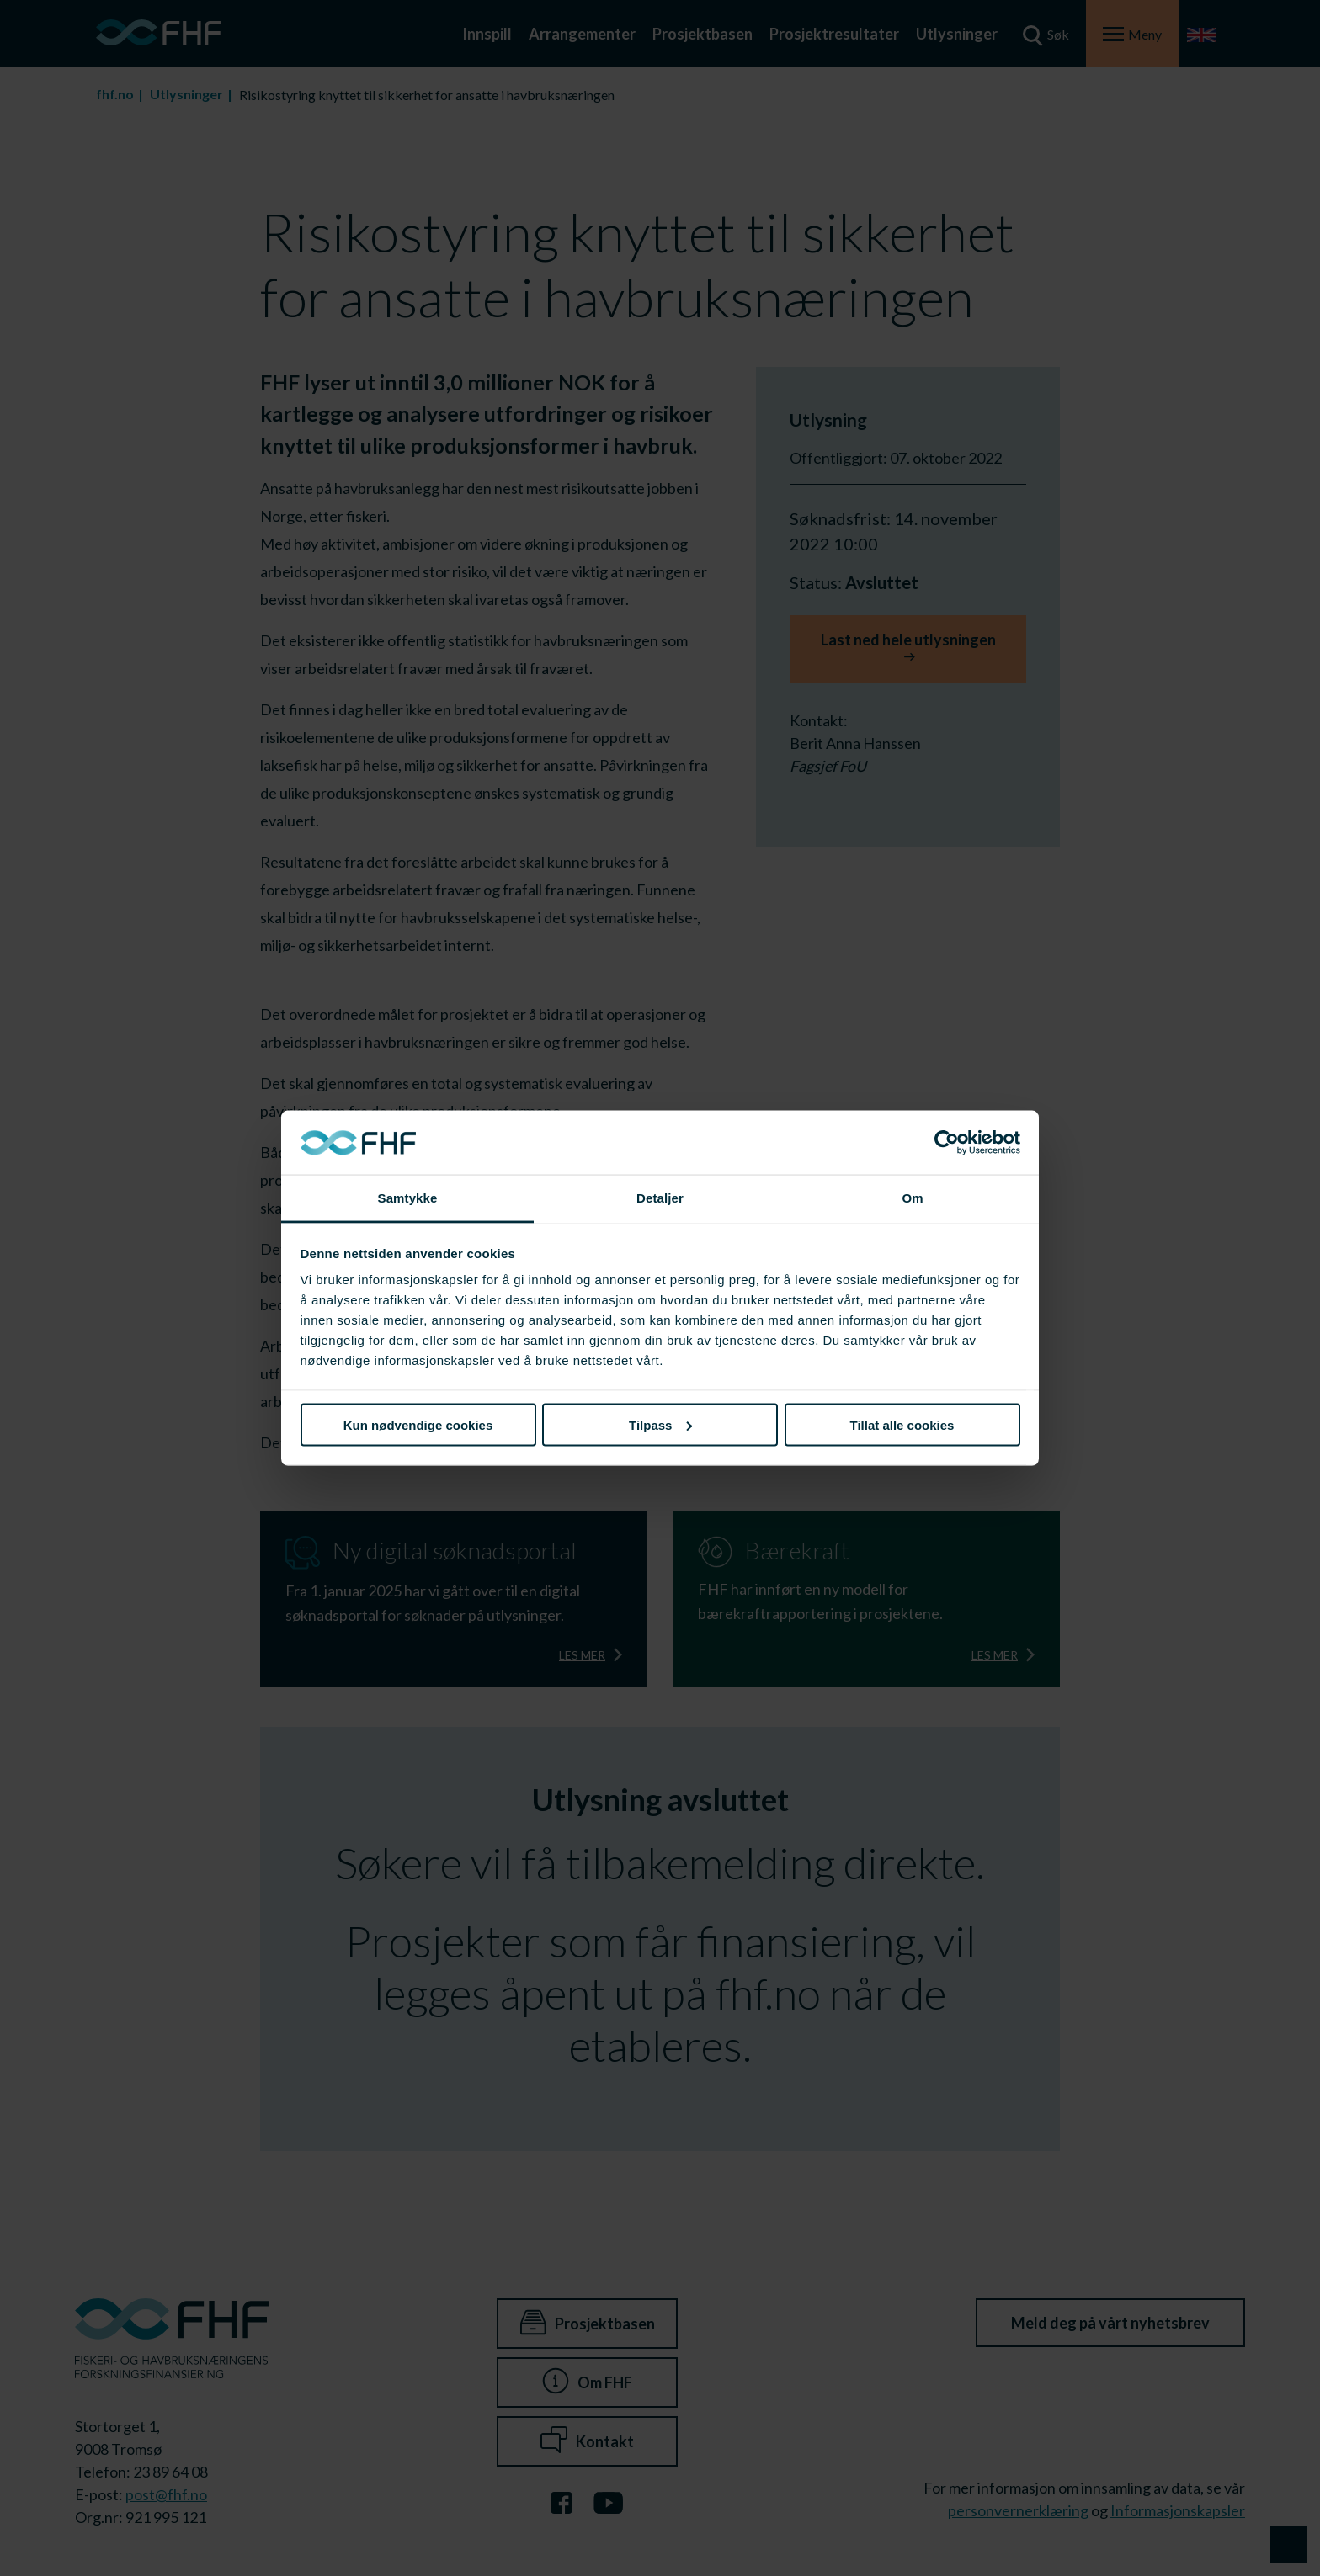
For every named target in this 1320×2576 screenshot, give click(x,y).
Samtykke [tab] (408, 1198)
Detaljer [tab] (660, 1198)
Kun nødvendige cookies (418, 1424)
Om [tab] (912, 1198)
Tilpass (660, 1424)
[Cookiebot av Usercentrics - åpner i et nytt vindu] (946, 1142)
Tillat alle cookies (902, 1424)
